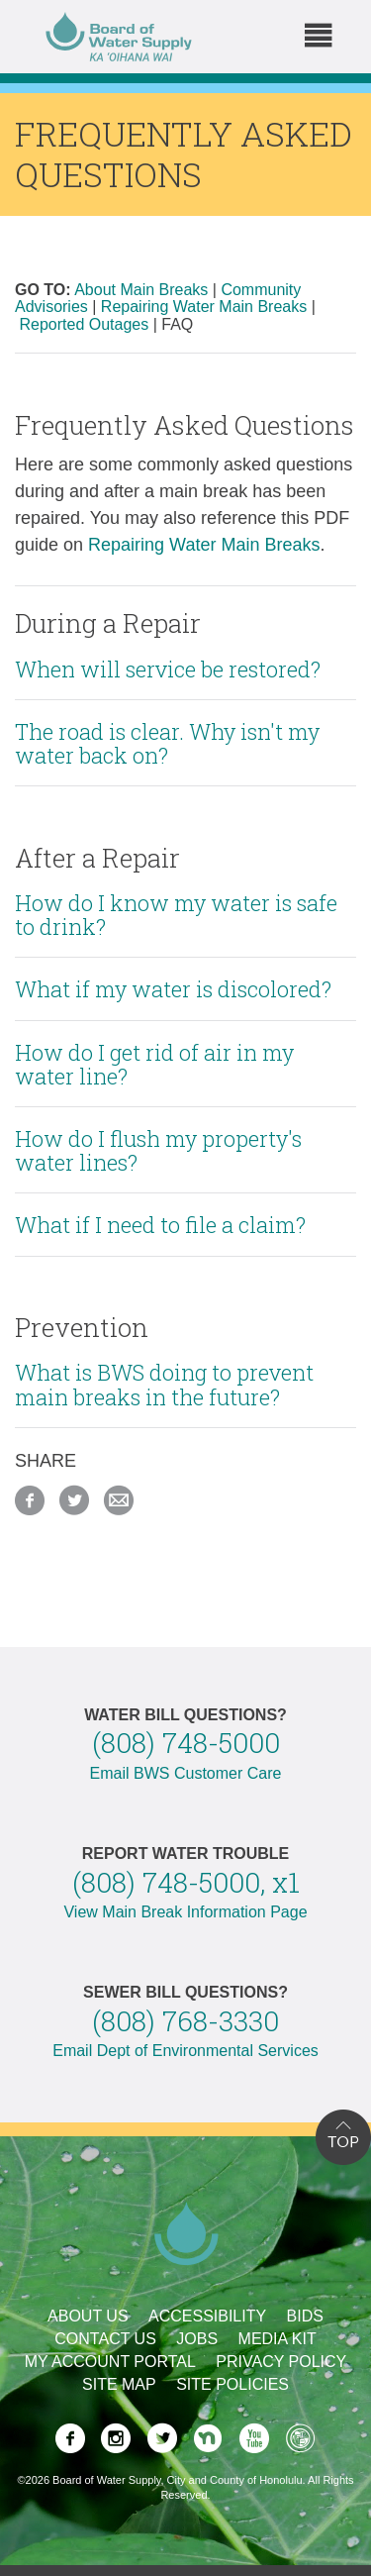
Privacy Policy (281, 2361)
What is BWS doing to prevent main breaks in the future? (164, 1384)
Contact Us (105, 2338)
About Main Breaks (141, 289)
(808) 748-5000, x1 (186, 1882)
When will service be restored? (168, 669)
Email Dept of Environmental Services (185, 2050)
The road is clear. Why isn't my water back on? (167, 743)
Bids (305, 2316)
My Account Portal (110, 2361)
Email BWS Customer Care (186, 1773)
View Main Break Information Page (185, 1912)
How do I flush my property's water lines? (158, 1150)
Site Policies (232, 2384)
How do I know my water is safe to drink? (176, 914)
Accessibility (207, 2316)
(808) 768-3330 (185, 2021)
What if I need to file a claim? (160, 1224)
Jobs (197, 2338)
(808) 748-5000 (186, 1742)
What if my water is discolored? (173, 989)
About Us (88, 2316)
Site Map (119, 2384)
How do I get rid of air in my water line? (154, 1064)
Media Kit (277, 2338)
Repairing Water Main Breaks (204, 306)
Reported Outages (83, 324)
